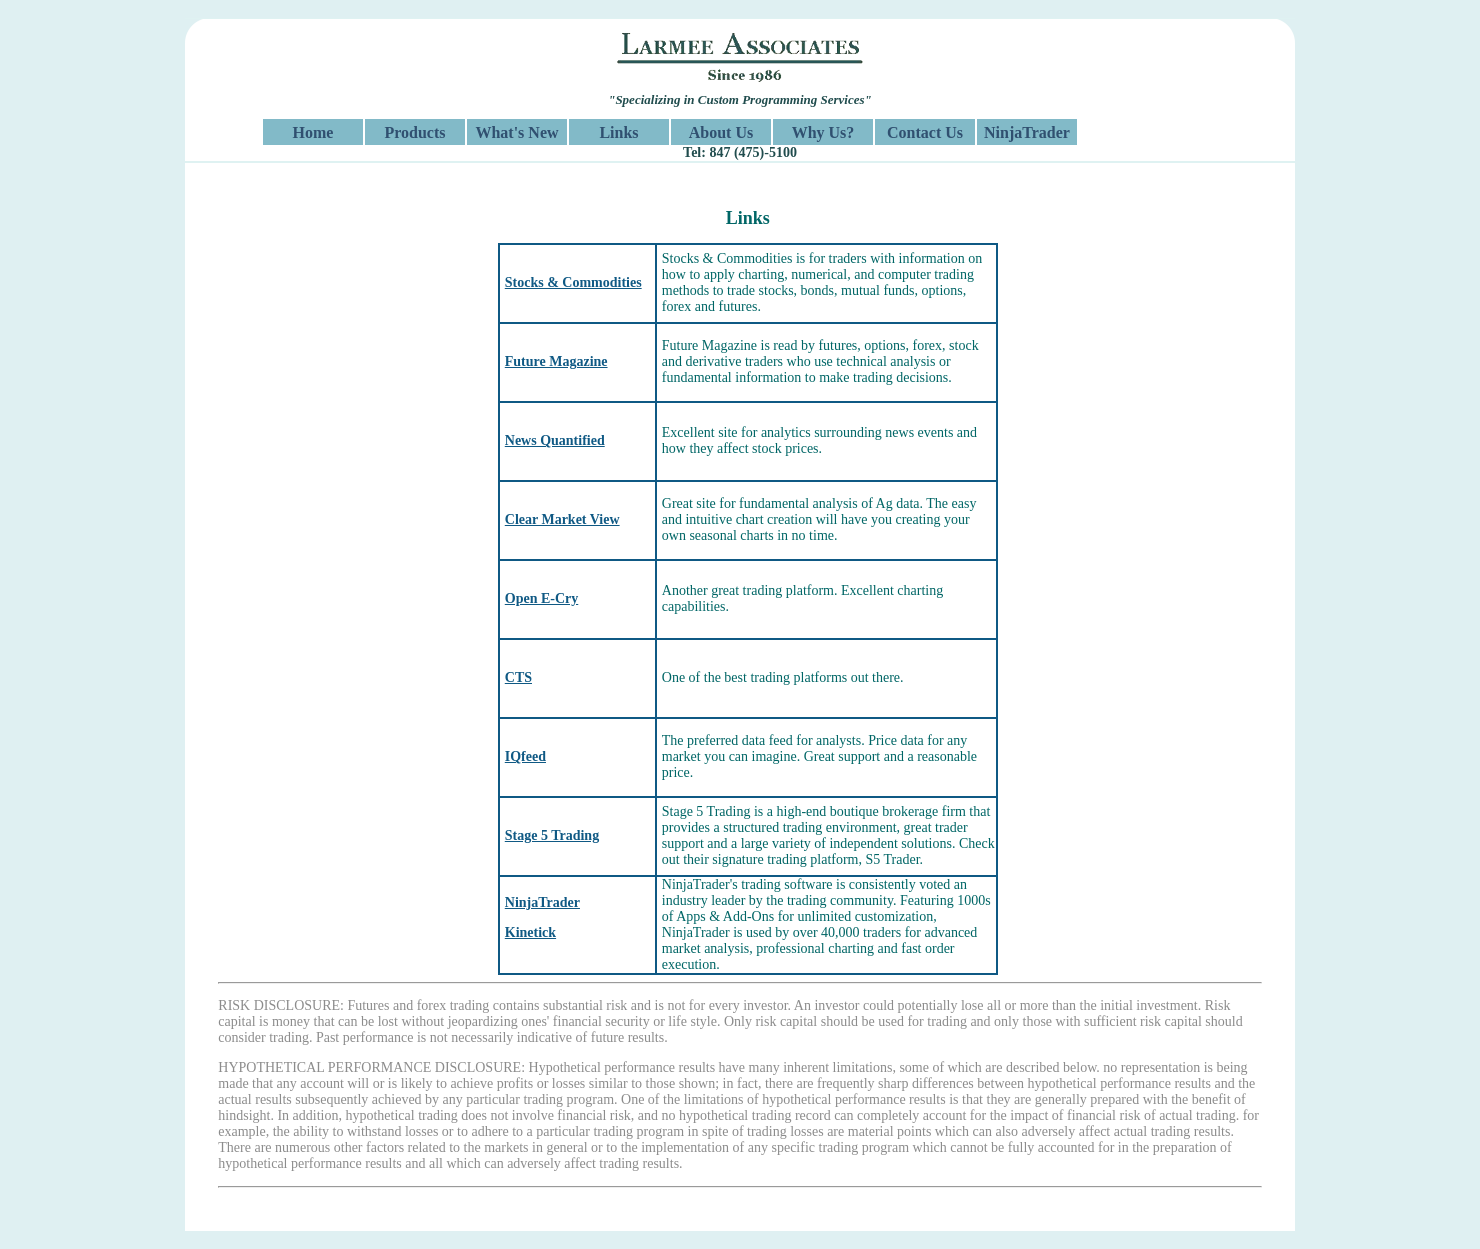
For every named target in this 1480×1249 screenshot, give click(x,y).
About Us (721, 132)
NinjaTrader (1027, 132)
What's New (516, 132)
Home (313, 132)
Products (414, 132)
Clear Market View (562, 519)
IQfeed (525, 756)
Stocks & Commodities (573, 282)
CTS (518, 677)
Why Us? (823, 132)
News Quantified (555, 440)
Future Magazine (556, 361)
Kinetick (530, 932)
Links (618, 132)
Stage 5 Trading (552, 835)
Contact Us (925, 132)
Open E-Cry (542, 598)
